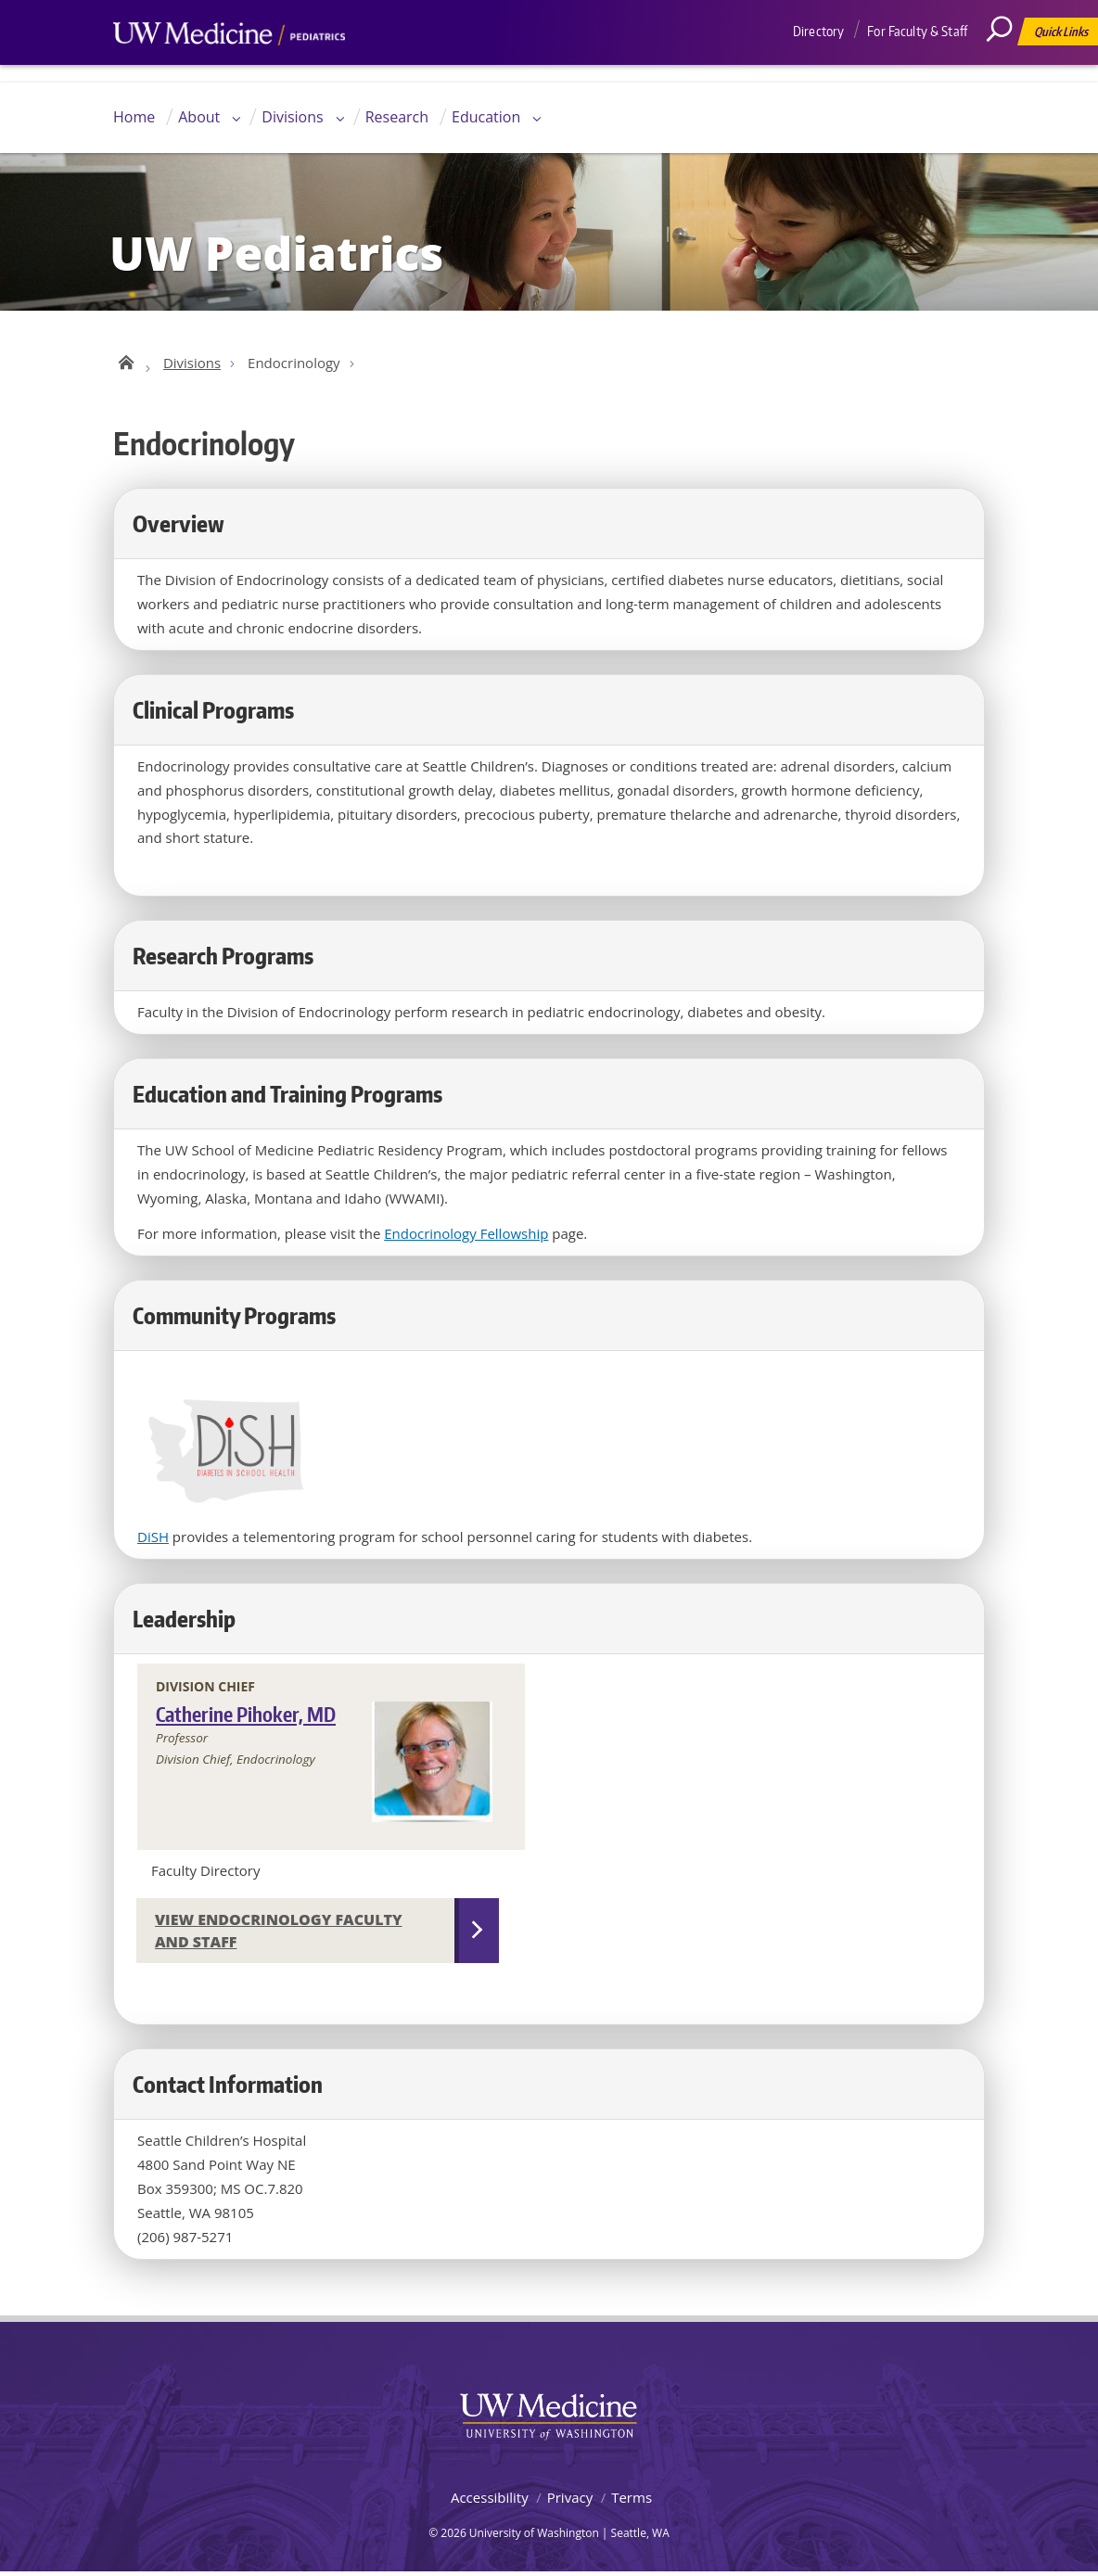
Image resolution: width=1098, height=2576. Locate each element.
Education (486, 117)
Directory (818, 31)
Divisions (292, 117)
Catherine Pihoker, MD (246, 1718)
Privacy (570, 2502)
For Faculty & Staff (917, 31)
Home (134, 117)
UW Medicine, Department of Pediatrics (229, 68)
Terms (631, 2502)
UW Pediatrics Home (124, 363)
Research (396, 117)
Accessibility (490, 2502)
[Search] (1006, 69)
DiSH (153, 1541)
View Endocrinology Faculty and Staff (278, 1935)
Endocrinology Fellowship (466, 1237)
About (199, 117)
